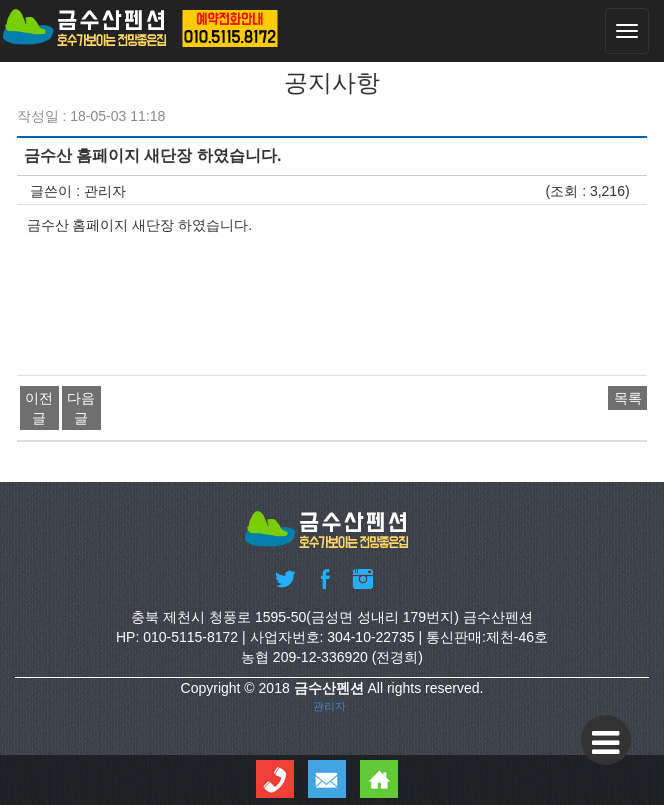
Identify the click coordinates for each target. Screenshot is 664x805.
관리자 (329, 706)
